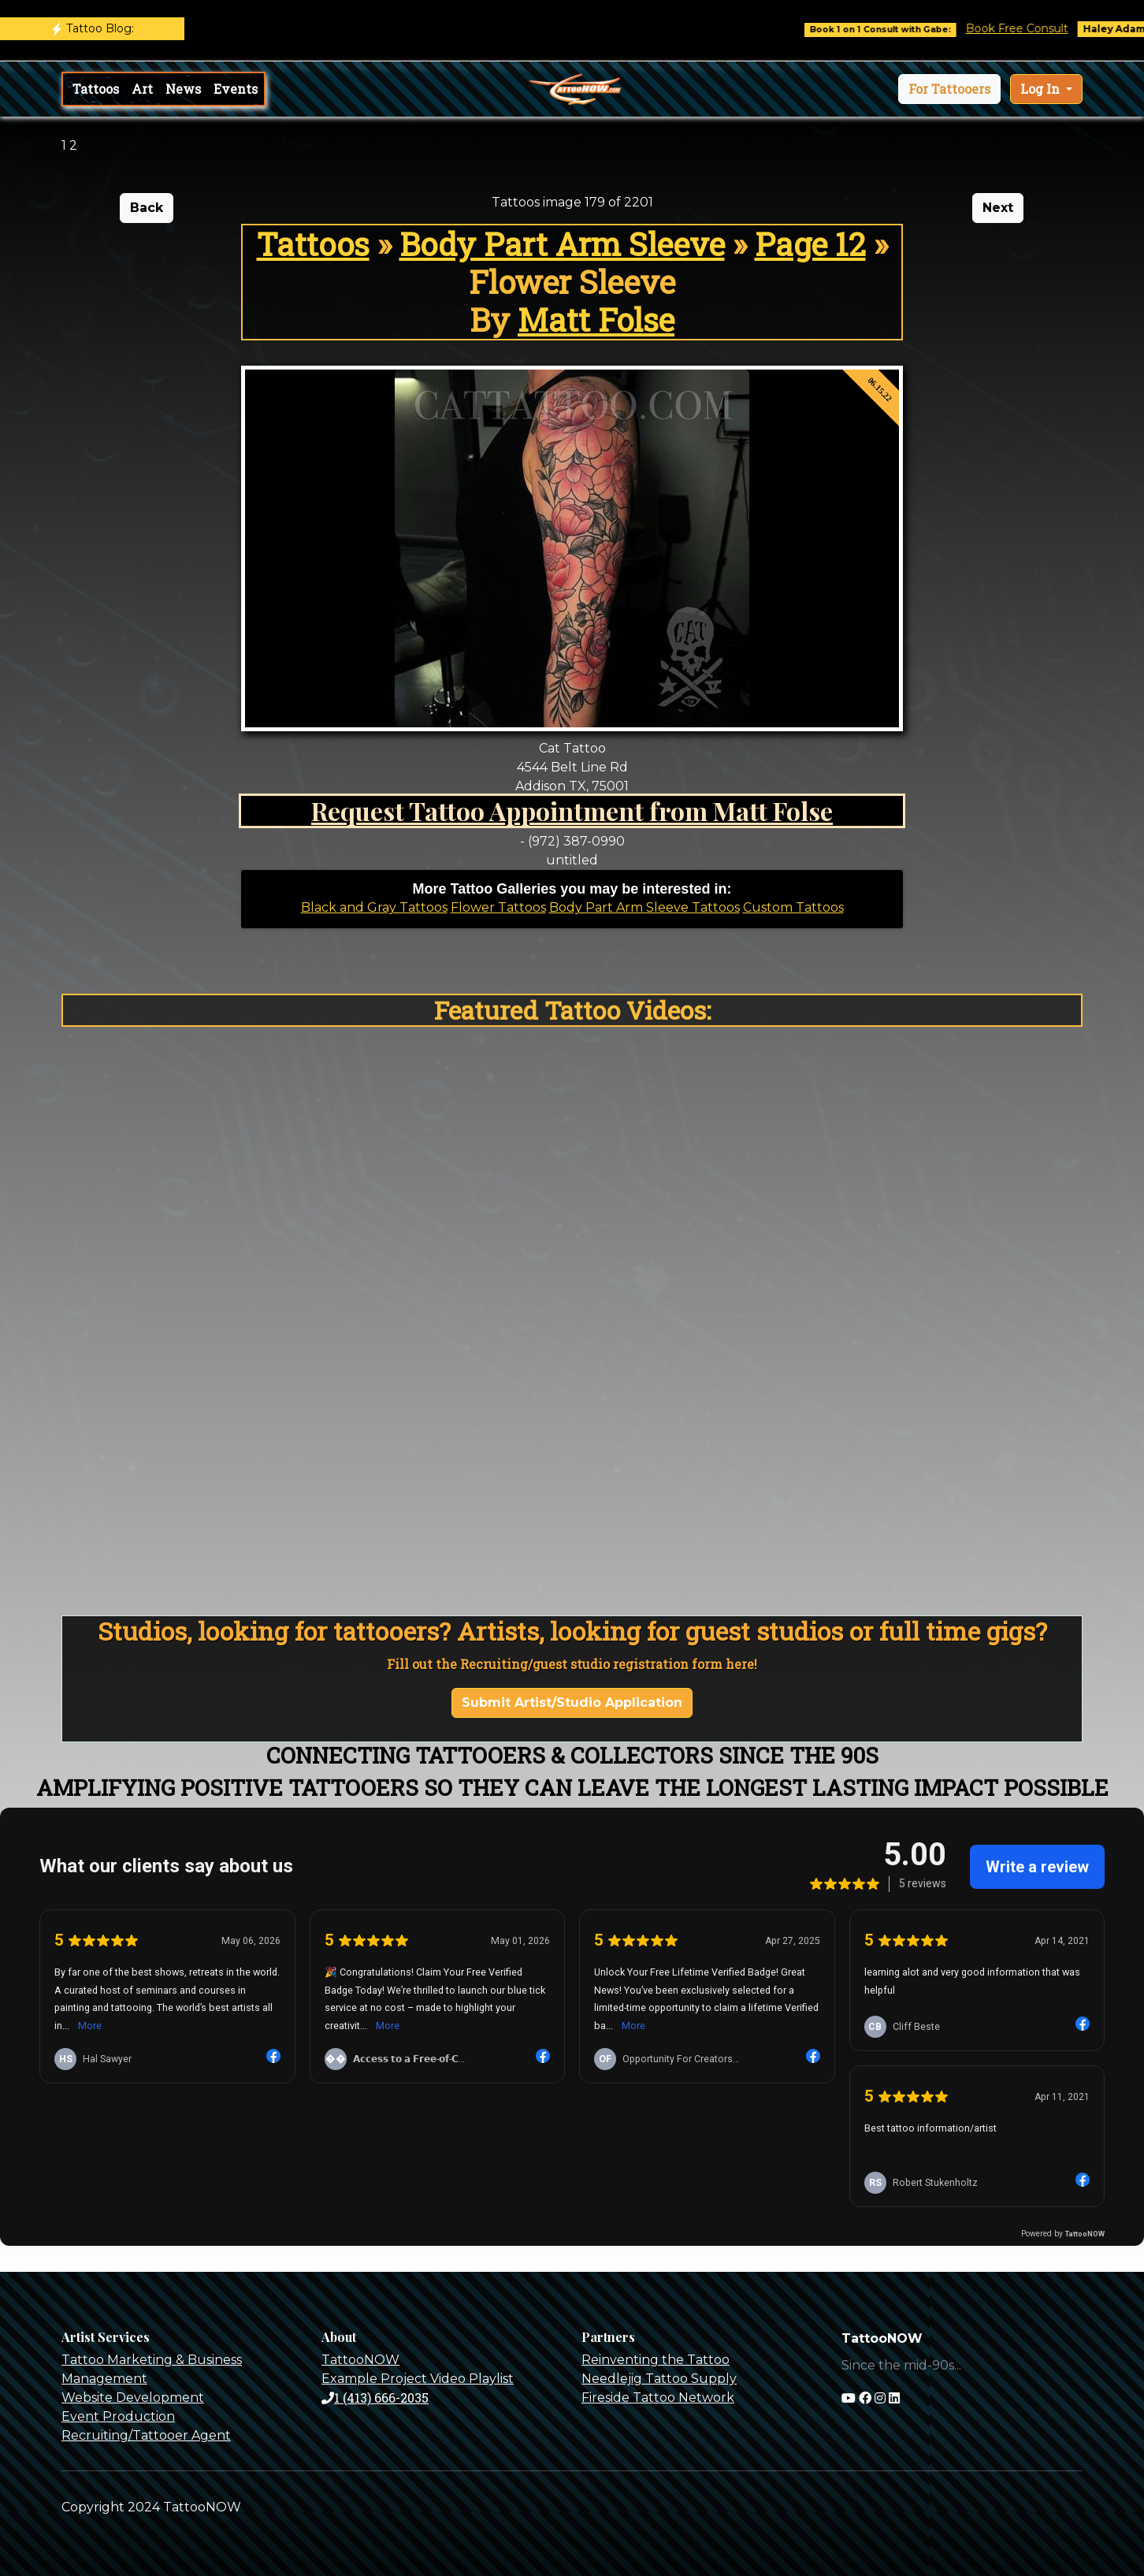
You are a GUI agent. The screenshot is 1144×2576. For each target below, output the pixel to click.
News (183, 88)
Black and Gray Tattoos (374, 907)
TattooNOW (360, 2359)
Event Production (118, 2416)
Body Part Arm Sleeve (562, 244)
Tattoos (95, 88)
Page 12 (810, 244)
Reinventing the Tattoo (655, 2359)
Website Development (132, 2397)
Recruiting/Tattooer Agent (146, 2435)
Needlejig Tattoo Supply (659, 2378)
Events (236, 88)
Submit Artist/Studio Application (572, 1702)
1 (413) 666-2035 (375, 2397)
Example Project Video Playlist (417, 2378)
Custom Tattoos (793, 907)
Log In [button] (1041, 88)
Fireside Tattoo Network (657, 2397)
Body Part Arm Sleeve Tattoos (644, 907)
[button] (949, 89)
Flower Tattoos (498, 907)
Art (142, 88)
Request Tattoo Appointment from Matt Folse (572, 810)
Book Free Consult (1030, 28)
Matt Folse (596, 319)
